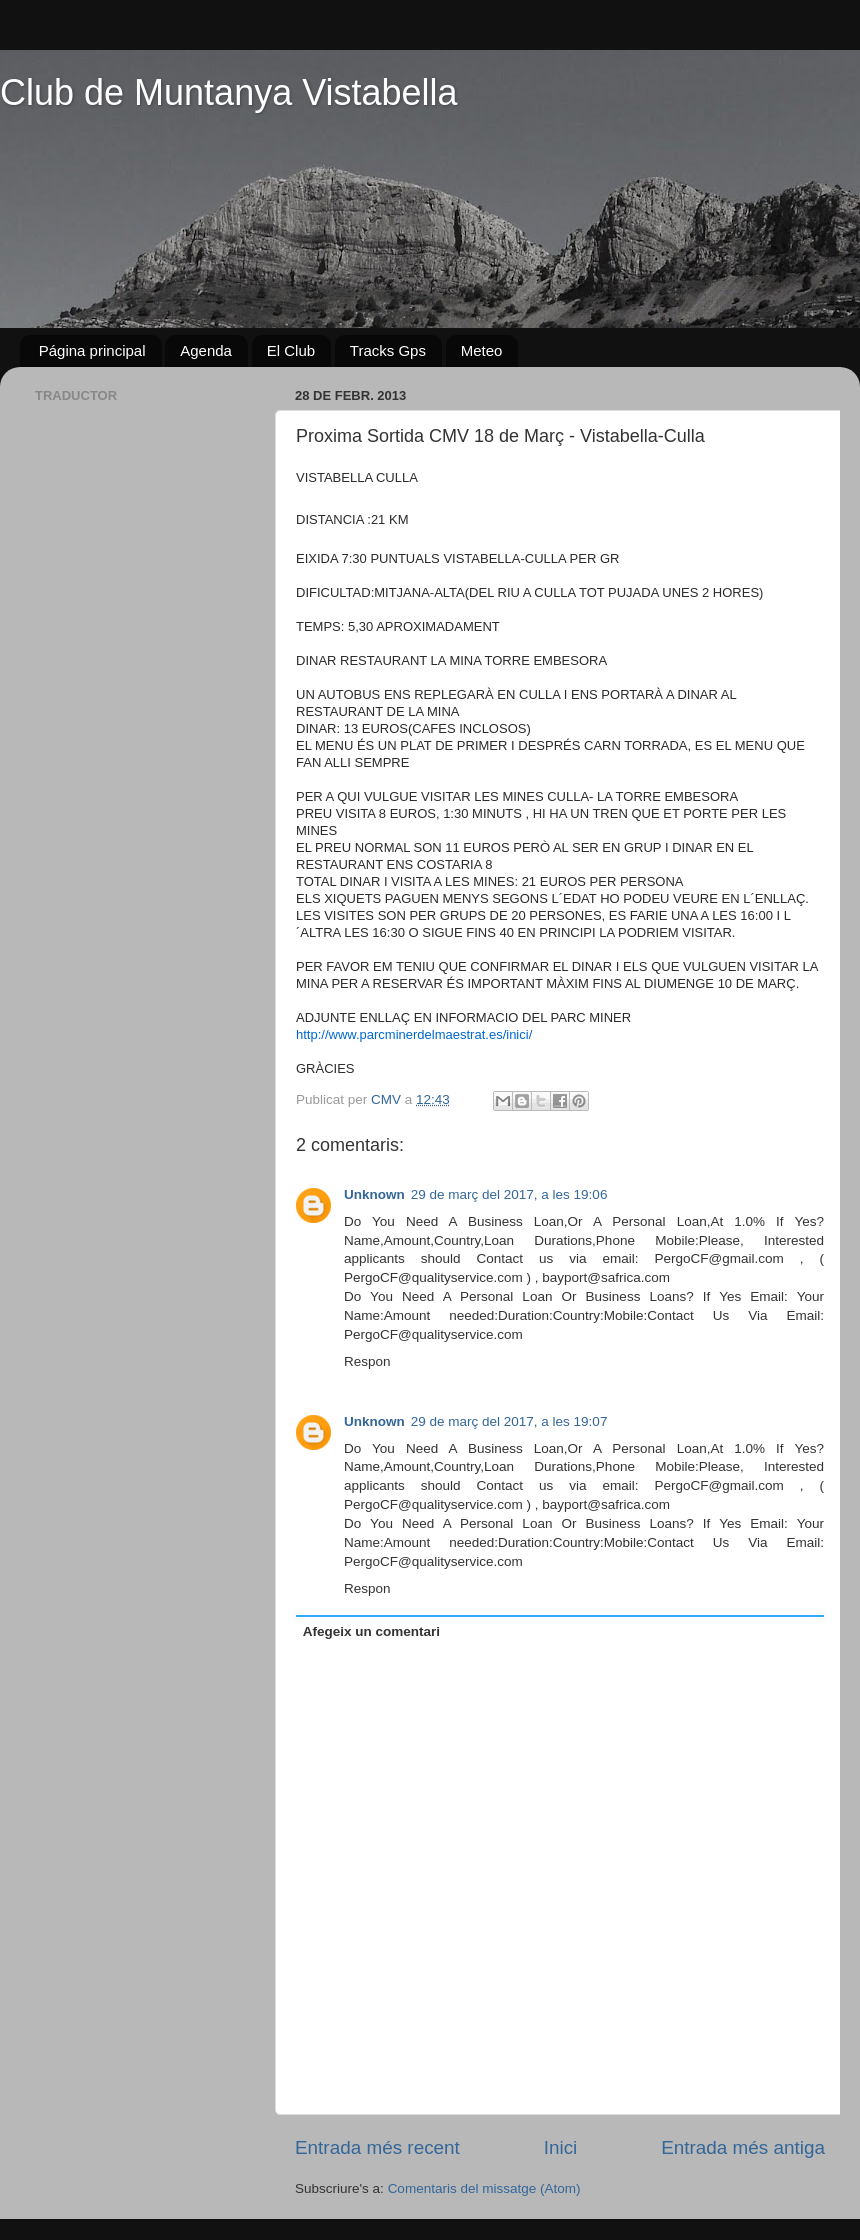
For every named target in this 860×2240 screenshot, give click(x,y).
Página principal (92, 350)
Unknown (374, 1194)
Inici (561, 2147)
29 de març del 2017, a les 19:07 (509, 1421)
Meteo (482, 350)
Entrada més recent (377, 2147)
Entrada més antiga (743, 2147)
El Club (291, 350)
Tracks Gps (388, 350)
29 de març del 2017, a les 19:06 (509, 1194)
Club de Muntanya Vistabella (229, 92)
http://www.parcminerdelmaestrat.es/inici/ (414, 1034)
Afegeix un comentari (371, 1631)
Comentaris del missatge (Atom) (484, 2188)
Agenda (206, 350)
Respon (367, 1361)
